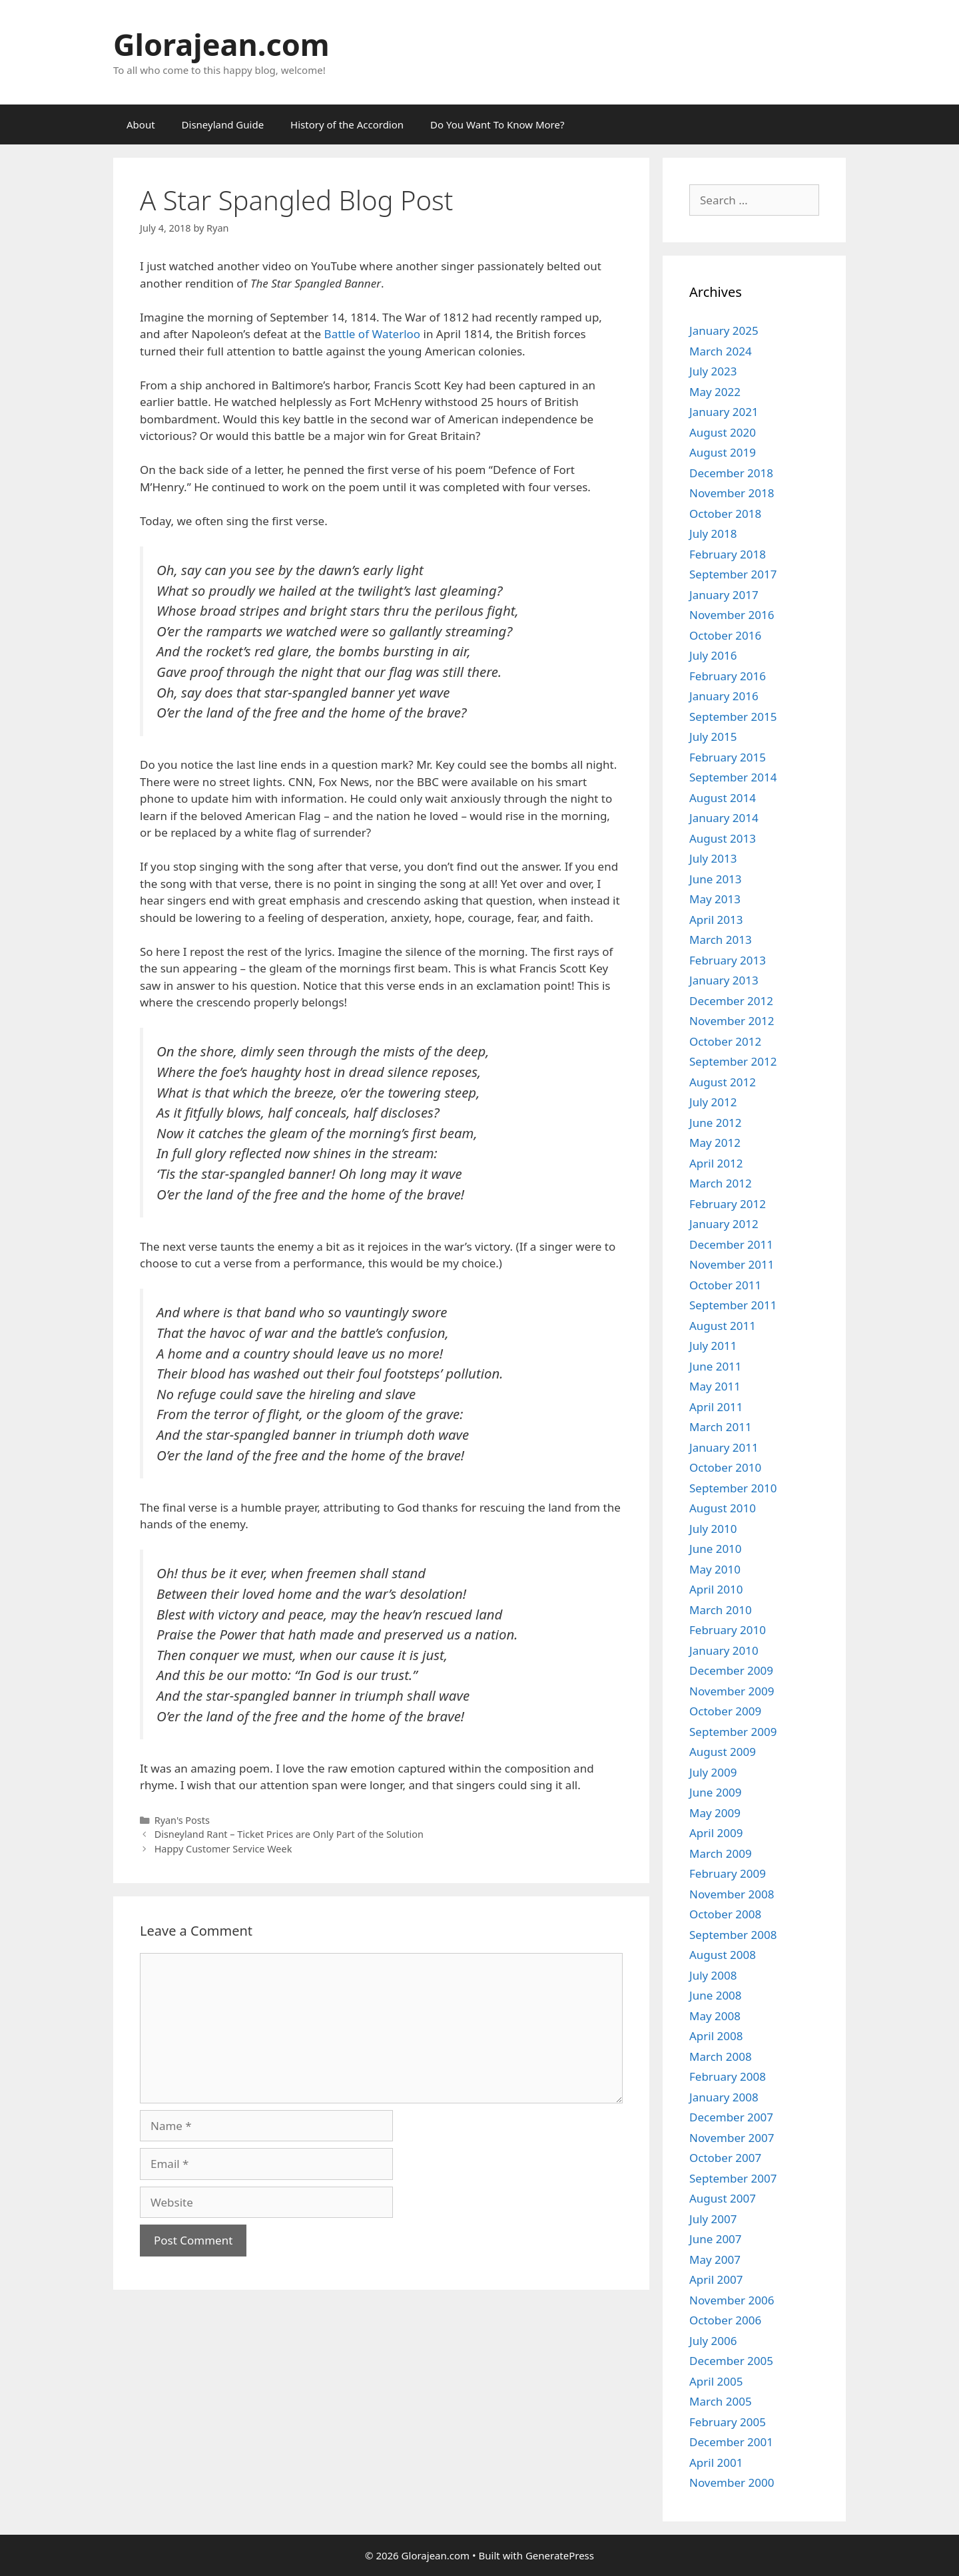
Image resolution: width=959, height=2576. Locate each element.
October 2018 (725, 513)
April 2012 (716, 1163)
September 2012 (733, 1061)
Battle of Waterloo (372, 333)
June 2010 (715, 1548)
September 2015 (733, 716)
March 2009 (720, 1853)
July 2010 (713, 1528)
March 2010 (720, 1609)
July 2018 (713, 533)
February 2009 (727, 1873)
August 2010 (722, 1508)
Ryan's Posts (182, 1820)
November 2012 (731, 1020)
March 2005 (720, 2401)
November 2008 (731, 1894)
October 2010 (725, 1467)
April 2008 (716, 2035)
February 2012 (727, 1203)
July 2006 (713, 2340)
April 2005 (716, 2381)
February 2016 (727, 676)
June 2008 (715, 1995)
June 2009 (715, 1792)
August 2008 (722, 1954)
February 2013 (727, 960)
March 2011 (720, 1426)
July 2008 (713, 1975)
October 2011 (725, 1285)
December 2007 (731, 2117)
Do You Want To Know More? (497, 124)
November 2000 (731, 2482)
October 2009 (725, 1711)
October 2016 (725, 635)
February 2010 (727, 1629)
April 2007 (716, 2279)
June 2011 (715, 1366)
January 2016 (724, 696)
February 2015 (727, 757)
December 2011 (731, 1244)
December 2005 (731, 2360)
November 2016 (731, 614)
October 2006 (725, 2320)
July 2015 (713, 736)
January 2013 (724, 980)
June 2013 (715, 879)
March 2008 (720, 2056)
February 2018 (727, 554)
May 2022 (715, 391)
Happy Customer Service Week (223, 1848)
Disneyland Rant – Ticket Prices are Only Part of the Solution (289, 1834)
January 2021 (724, 411)
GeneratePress (559, 2555)
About (141, 124)
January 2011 (724, 1447)
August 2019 (722, 452)
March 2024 (720, 351)
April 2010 (716, 1589)
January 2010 (724, 1650)
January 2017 (724, 594)
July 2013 (713, 858)
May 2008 (715, 2016)
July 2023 (713, 371)
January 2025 (724, 330)
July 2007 (713, 2219)
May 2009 (715, 1813)
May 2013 (715, 899)
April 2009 (716, 1832)
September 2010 (733, 1488)
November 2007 (731, 2137)
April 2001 (716, 2462)
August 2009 (722, 1751)
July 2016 (713, 655)
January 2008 (724, 2097)
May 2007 (715, 2259)
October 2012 (725, 1041)
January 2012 (724, 1223)
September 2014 (733, 777)
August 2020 (722, 432)
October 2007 (725, 2157)
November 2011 (731, 1264)
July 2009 (713, 1772)
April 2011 (716, 1406)
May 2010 (715, 1569)
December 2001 (731, 2442)
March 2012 (720, 1183)
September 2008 (733, 1934)
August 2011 (722, 1325)
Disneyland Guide (223, 124)
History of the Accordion (347, 124)
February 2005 (727, 2422)
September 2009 (733, 1731)
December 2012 (731, 1000)
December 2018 (731, 473)
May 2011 (715, 1386)
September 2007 (733, 2178)
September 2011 (733, 1305)
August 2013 (722, 838)
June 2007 (715, 2239)
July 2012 (713, 1102)
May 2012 (715, 1142)
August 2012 (722, 1082)
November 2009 (731, 1691)
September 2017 (733, 574)
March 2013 (720, 939)
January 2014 (724, 817)
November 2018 (731, 493)
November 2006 (731, 2300)
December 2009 (731, 1670)
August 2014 (722, 797)
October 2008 (725, 1914)
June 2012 (715, 1122)
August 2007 (722, 2198)
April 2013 (716, 919)
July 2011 (713, 1345)
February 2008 (727, 2076)
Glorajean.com (221, 44)
